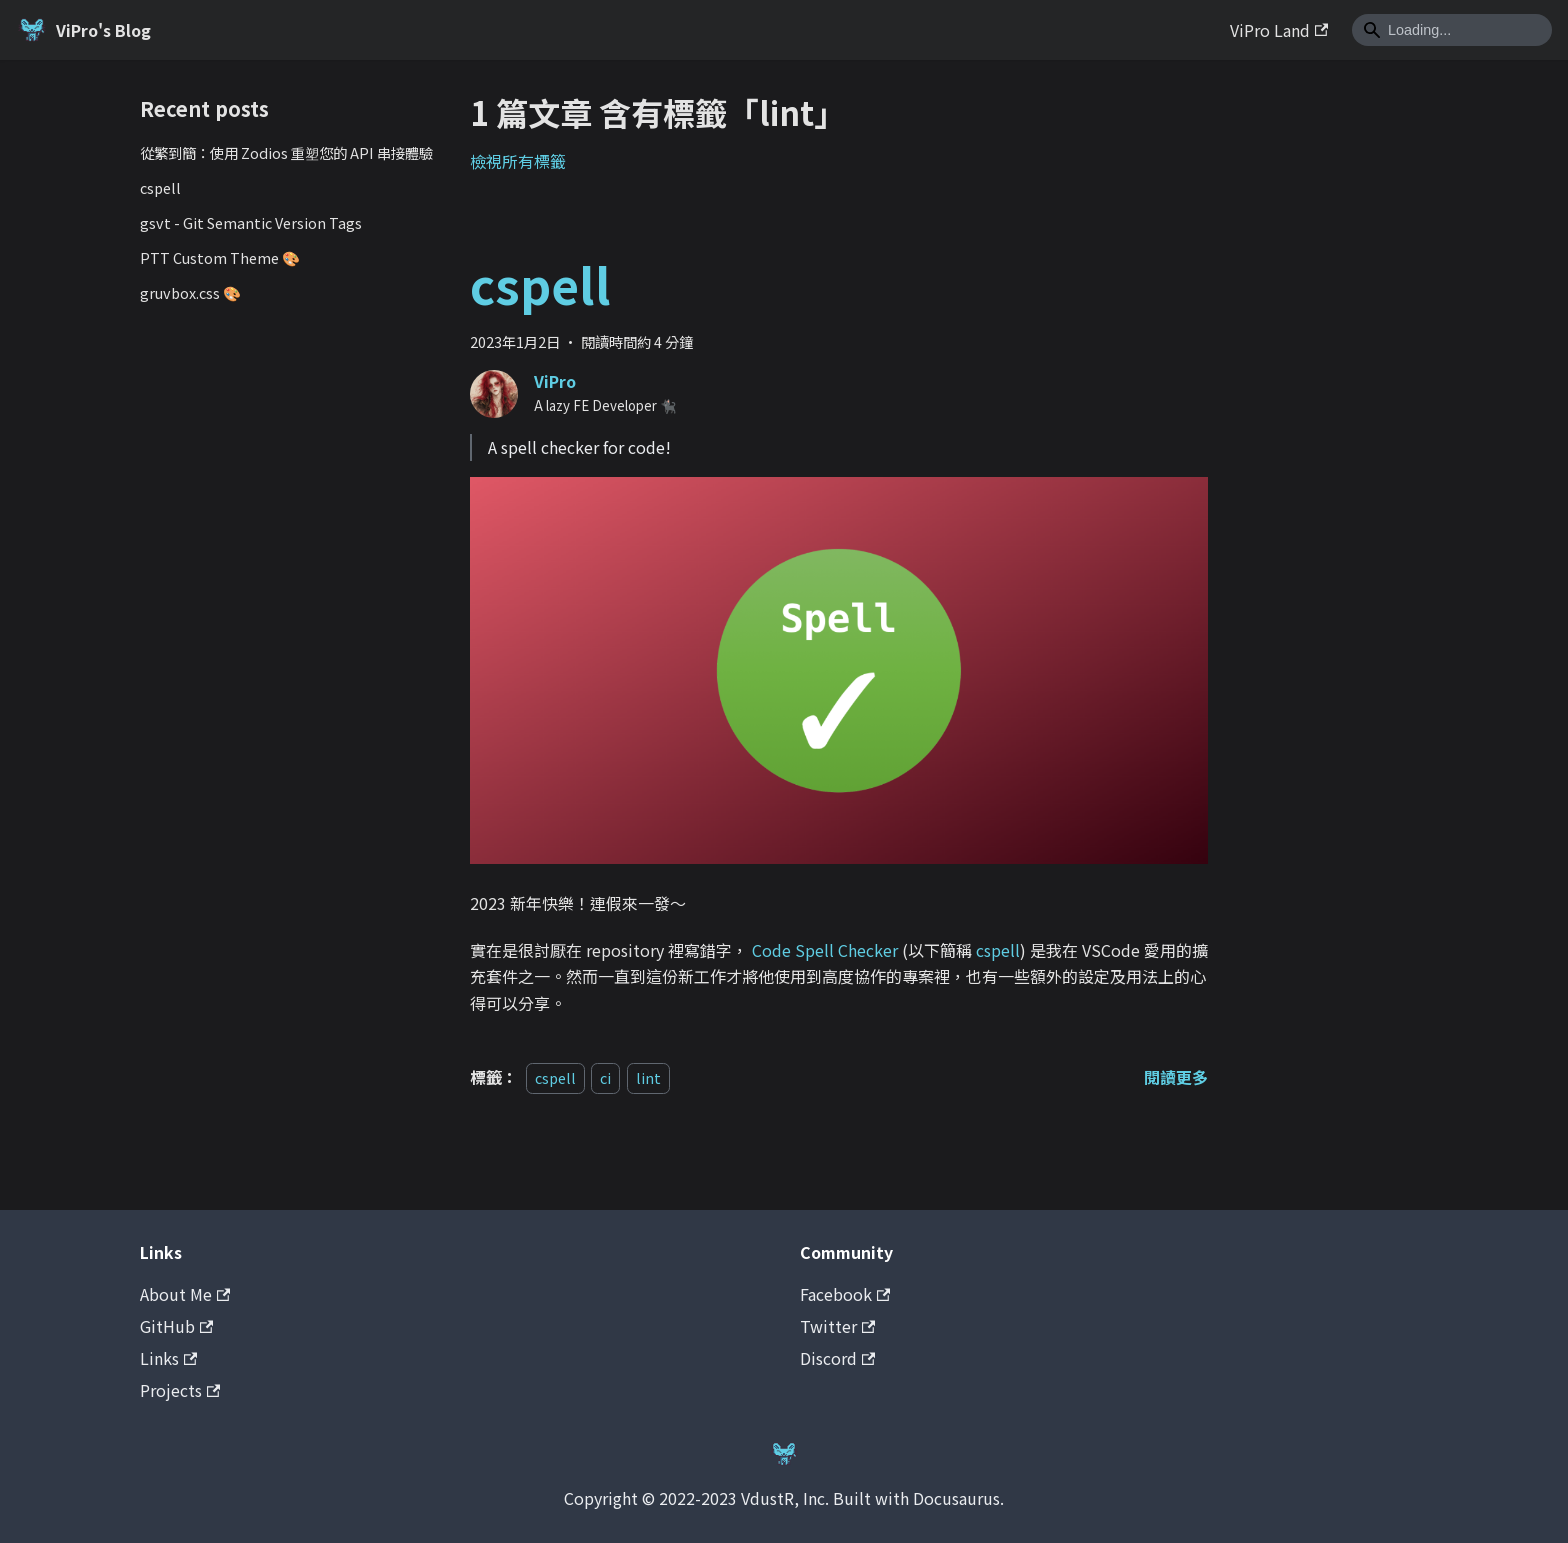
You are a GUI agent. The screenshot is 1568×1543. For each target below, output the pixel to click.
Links (168, 1358)
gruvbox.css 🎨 (190, 292)
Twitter (837, 1326)
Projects (180, 1390)
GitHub (176, 1326)
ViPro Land (1279, 30)
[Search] (1452, 30)
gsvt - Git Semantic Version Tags (251, 222)
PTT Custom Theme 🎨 (220, 257)
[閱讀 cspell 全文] (1176, 1077)
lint (648, 1077)
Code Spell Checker (825, 950)
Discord (837, 1358)
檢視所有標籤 (518, 161)
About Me (185, 1294)
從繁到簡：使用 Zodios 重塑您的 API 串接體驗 (286, 152)
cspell (160, 187)
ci (605, 1077)
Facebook (845, 1294)
